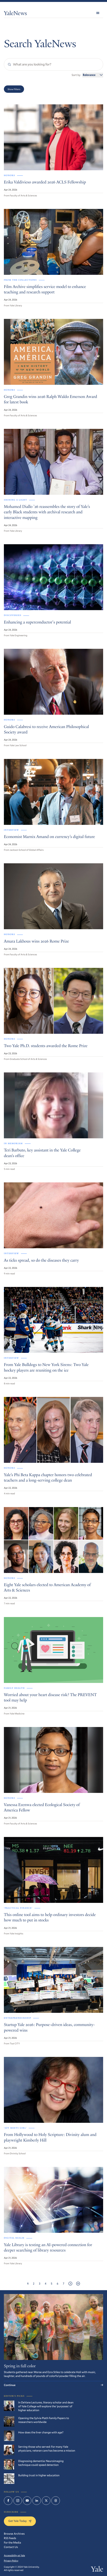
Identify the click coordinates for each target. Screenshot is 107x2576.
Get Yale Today (19, 2521)
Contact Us (11, 2547)
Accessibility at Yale (14, 2555)
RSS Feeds (10, 2538)
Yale (97, 2570)
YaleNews (15, 14)
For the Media (12, 2542)
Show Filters (14, 89)
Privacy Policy (11, 2560)
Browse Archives (14, 2533)
